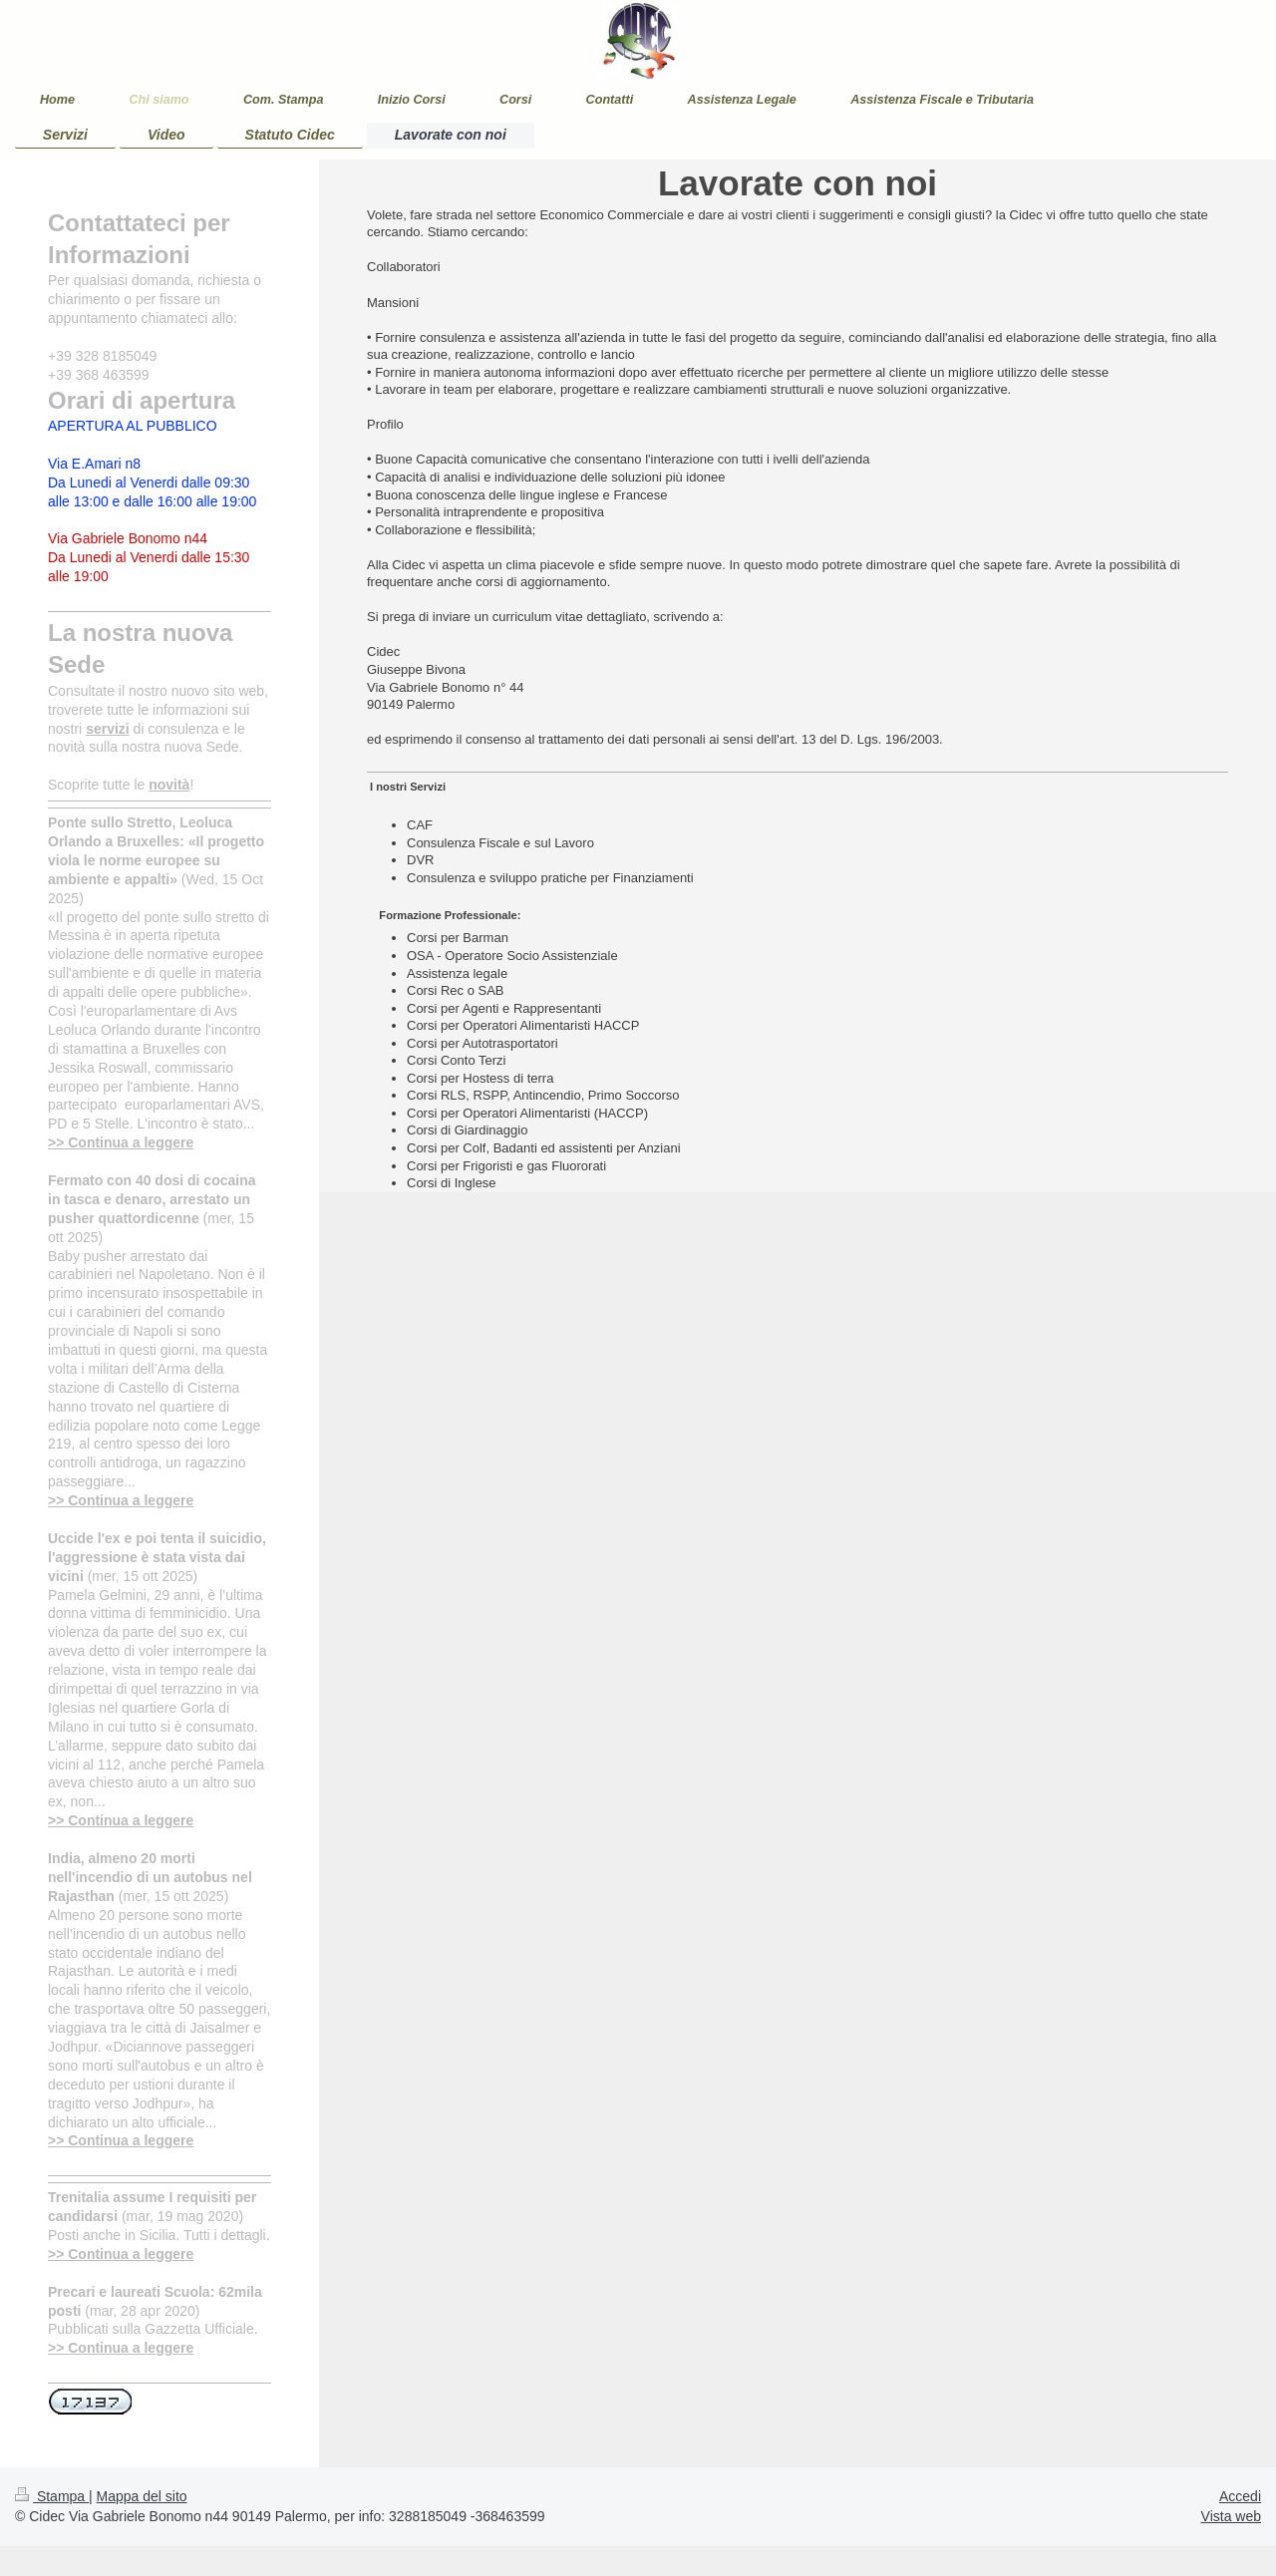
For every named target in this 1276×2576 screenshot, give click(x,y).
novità (169, 785)
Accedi (1240, 2496)
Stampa (52, 2496)
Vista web (1231, 2516)
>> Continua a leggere (120, 1142)
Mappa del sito (142, 2496)
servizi (108, 729)
